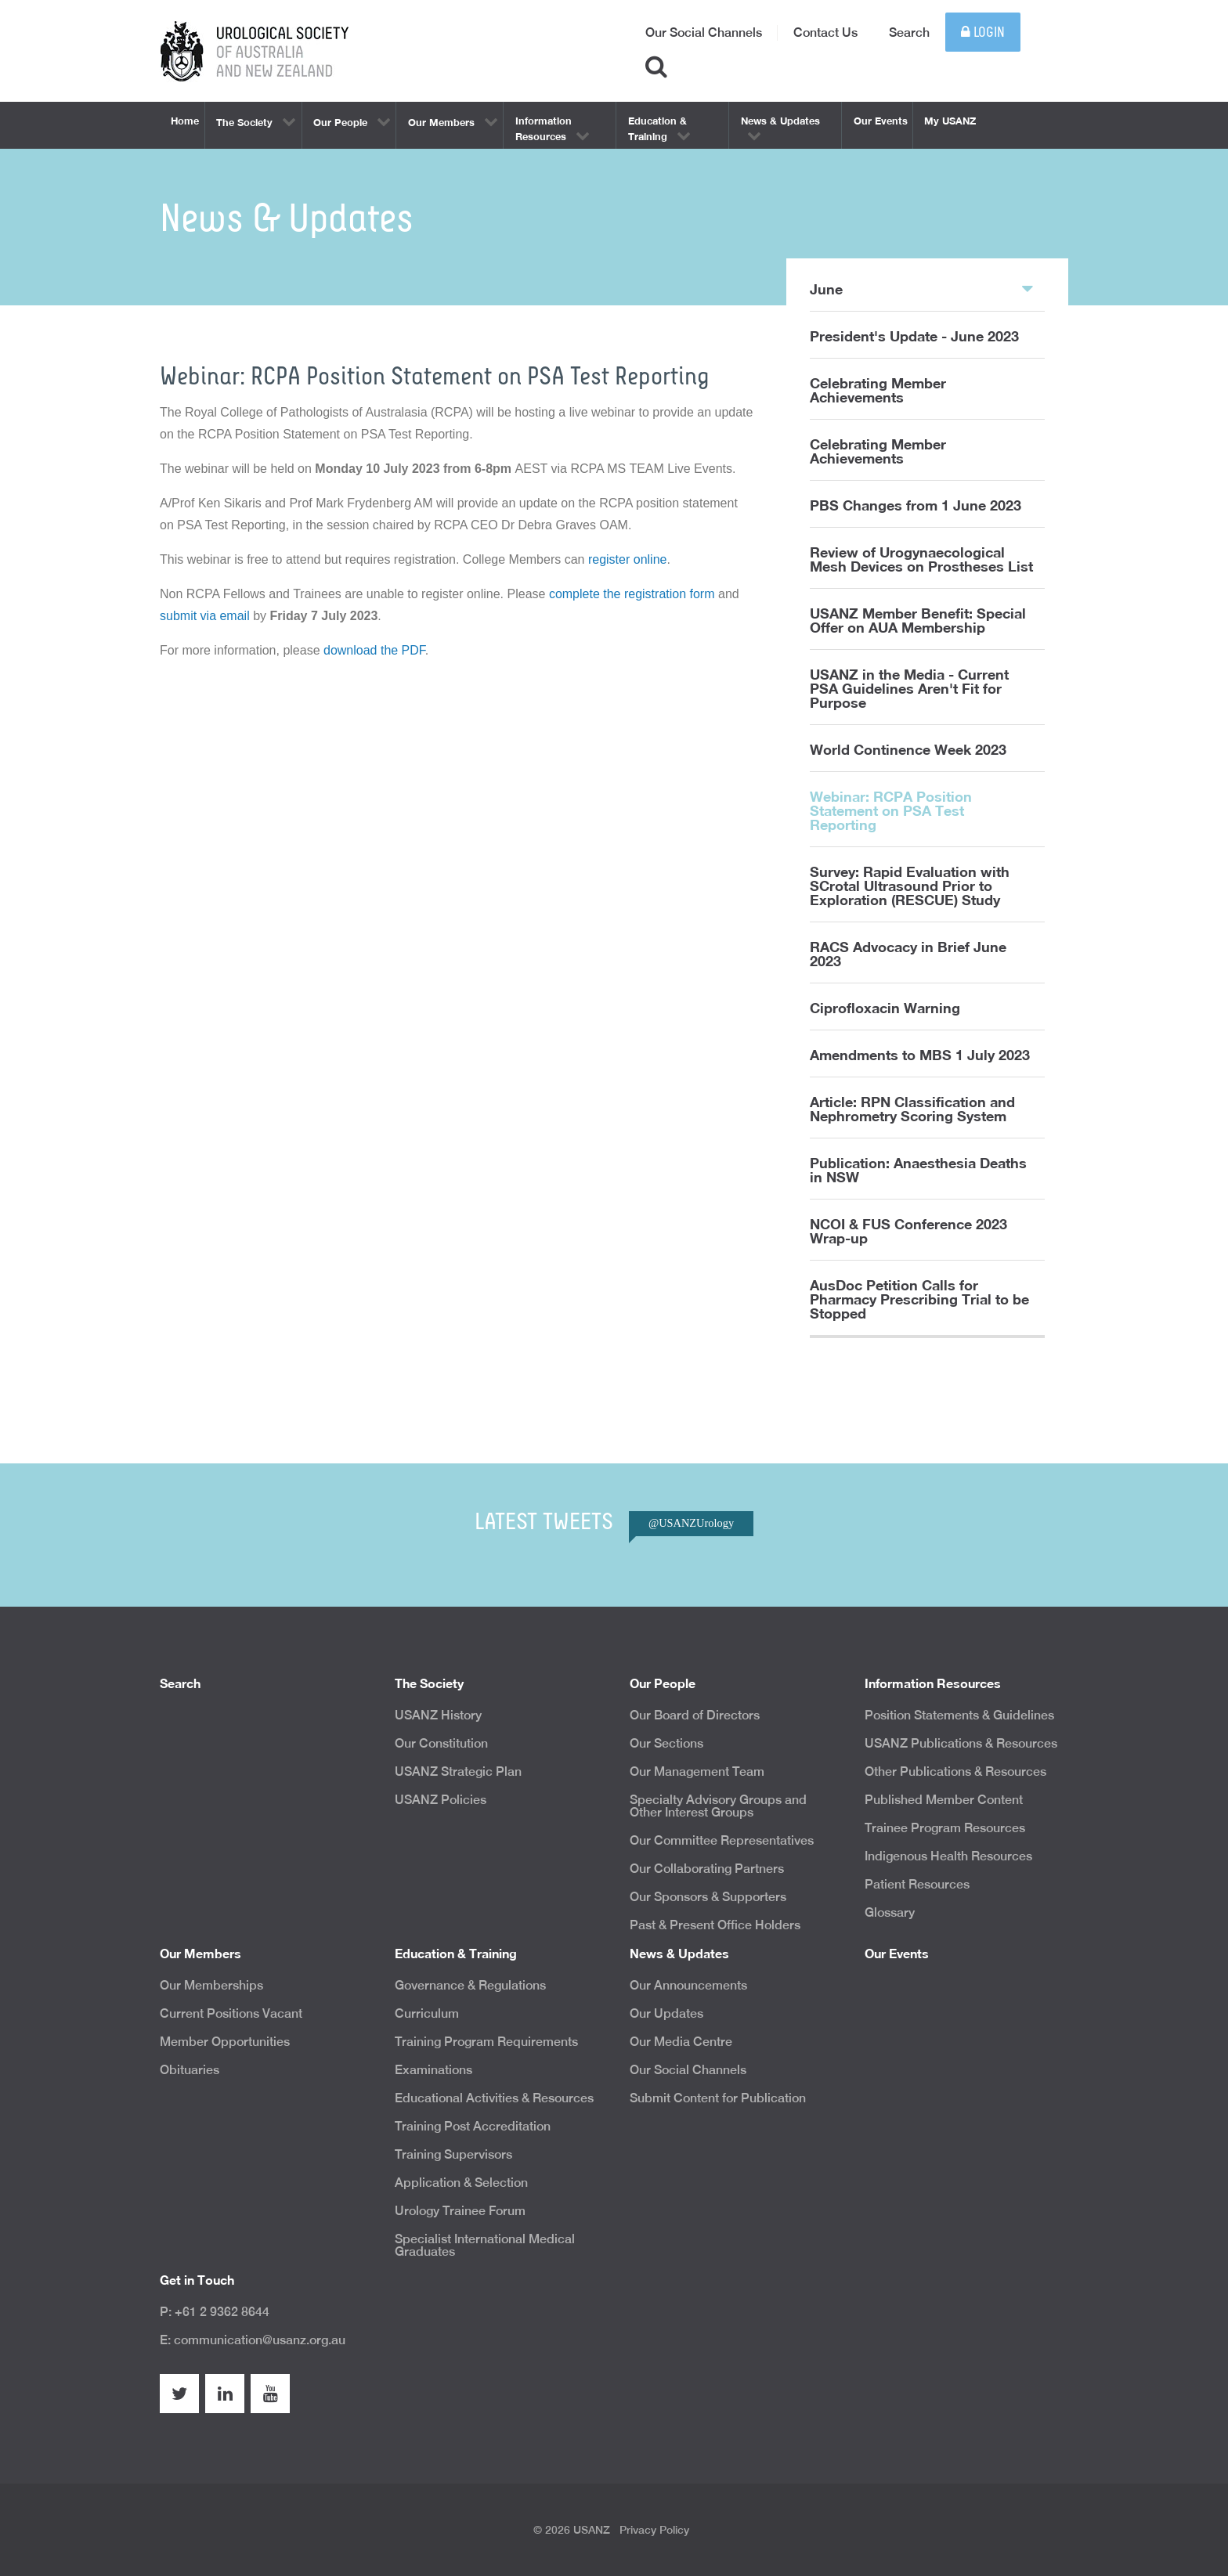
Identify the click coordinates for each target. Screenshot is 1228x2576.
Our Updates (666, 2013)
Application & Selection (461, 2182)
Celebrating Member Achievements (878, 390)
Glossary (890, 1912)
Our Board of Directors (695, 1715)
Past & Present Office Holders (715, 1925)
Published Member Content (944, 1799)
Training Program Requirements (486, 2041)
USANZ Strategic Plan (458, 1771)
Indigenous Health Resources (948, 1856)
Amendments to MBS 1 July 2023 (920, 1054)
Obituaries (189, 2069)
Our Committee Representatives (722, 1840)
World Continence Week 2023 (908, 749)
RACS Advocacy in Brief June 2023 (908, 953)
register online (627, 559)
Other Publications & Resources (955, 1771)
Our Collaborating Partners (707, 1868)
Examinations (433, 2069)
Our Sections (666, 1743)
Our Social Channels (703, 32)
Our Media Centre (681, 2041)
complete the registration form (632, 594)
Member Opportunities (225, 2041)
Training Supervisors (453, 2154)
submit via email (205, 615)
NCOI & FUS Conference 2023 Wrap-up (908, 1231)
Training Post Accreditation (473, 2126)
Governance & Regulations (470, 1985)
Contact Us (825, 32)
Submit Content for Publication (718, 2098)
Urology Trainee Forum (460, 2210)
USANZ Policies (440, 1799)
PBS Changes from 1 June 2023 (915, 505)
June (921, 288)
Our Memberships (211, 1985)
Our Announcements (688, 1985)
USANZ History (438, 1715)
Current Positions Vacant (231, 2013)
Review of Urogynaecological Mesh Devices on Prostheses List (921, 559)
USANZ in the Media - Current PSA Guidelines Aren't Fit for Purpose (909, 688)
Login (983, 32)
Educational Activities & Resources (494, 2098)
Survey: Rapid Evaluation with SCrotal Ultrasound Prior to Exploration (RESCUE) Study (909, 885)
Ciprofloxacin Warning (885, 1007)
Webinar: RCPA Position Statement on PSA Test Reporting (891, 810)
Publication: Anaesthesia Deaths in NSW (918, 1169)
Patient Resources (917, 1884)
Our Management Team (697, 1771)
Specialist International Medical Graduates (485, 2245)
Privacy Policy (654, 2530)
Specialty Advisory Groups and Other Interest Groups (718, 1806)
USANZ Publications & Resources (961, 1743)
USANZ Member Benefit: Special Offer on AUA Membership (918, 620)
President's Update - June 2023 (914, 336)
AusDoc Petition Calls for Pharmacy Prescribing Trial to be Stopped (919, 1299)
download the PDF (374, 650)
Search (909, 32)
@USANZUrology (691, 1523)
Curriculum (427, 2013)
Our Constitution (441, 1743)
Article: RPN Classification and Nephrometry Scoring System (912, 1108)
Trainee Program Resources (945, 1827)
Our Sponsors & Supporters (708, 1896)
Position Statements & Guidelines (959, 1715)
